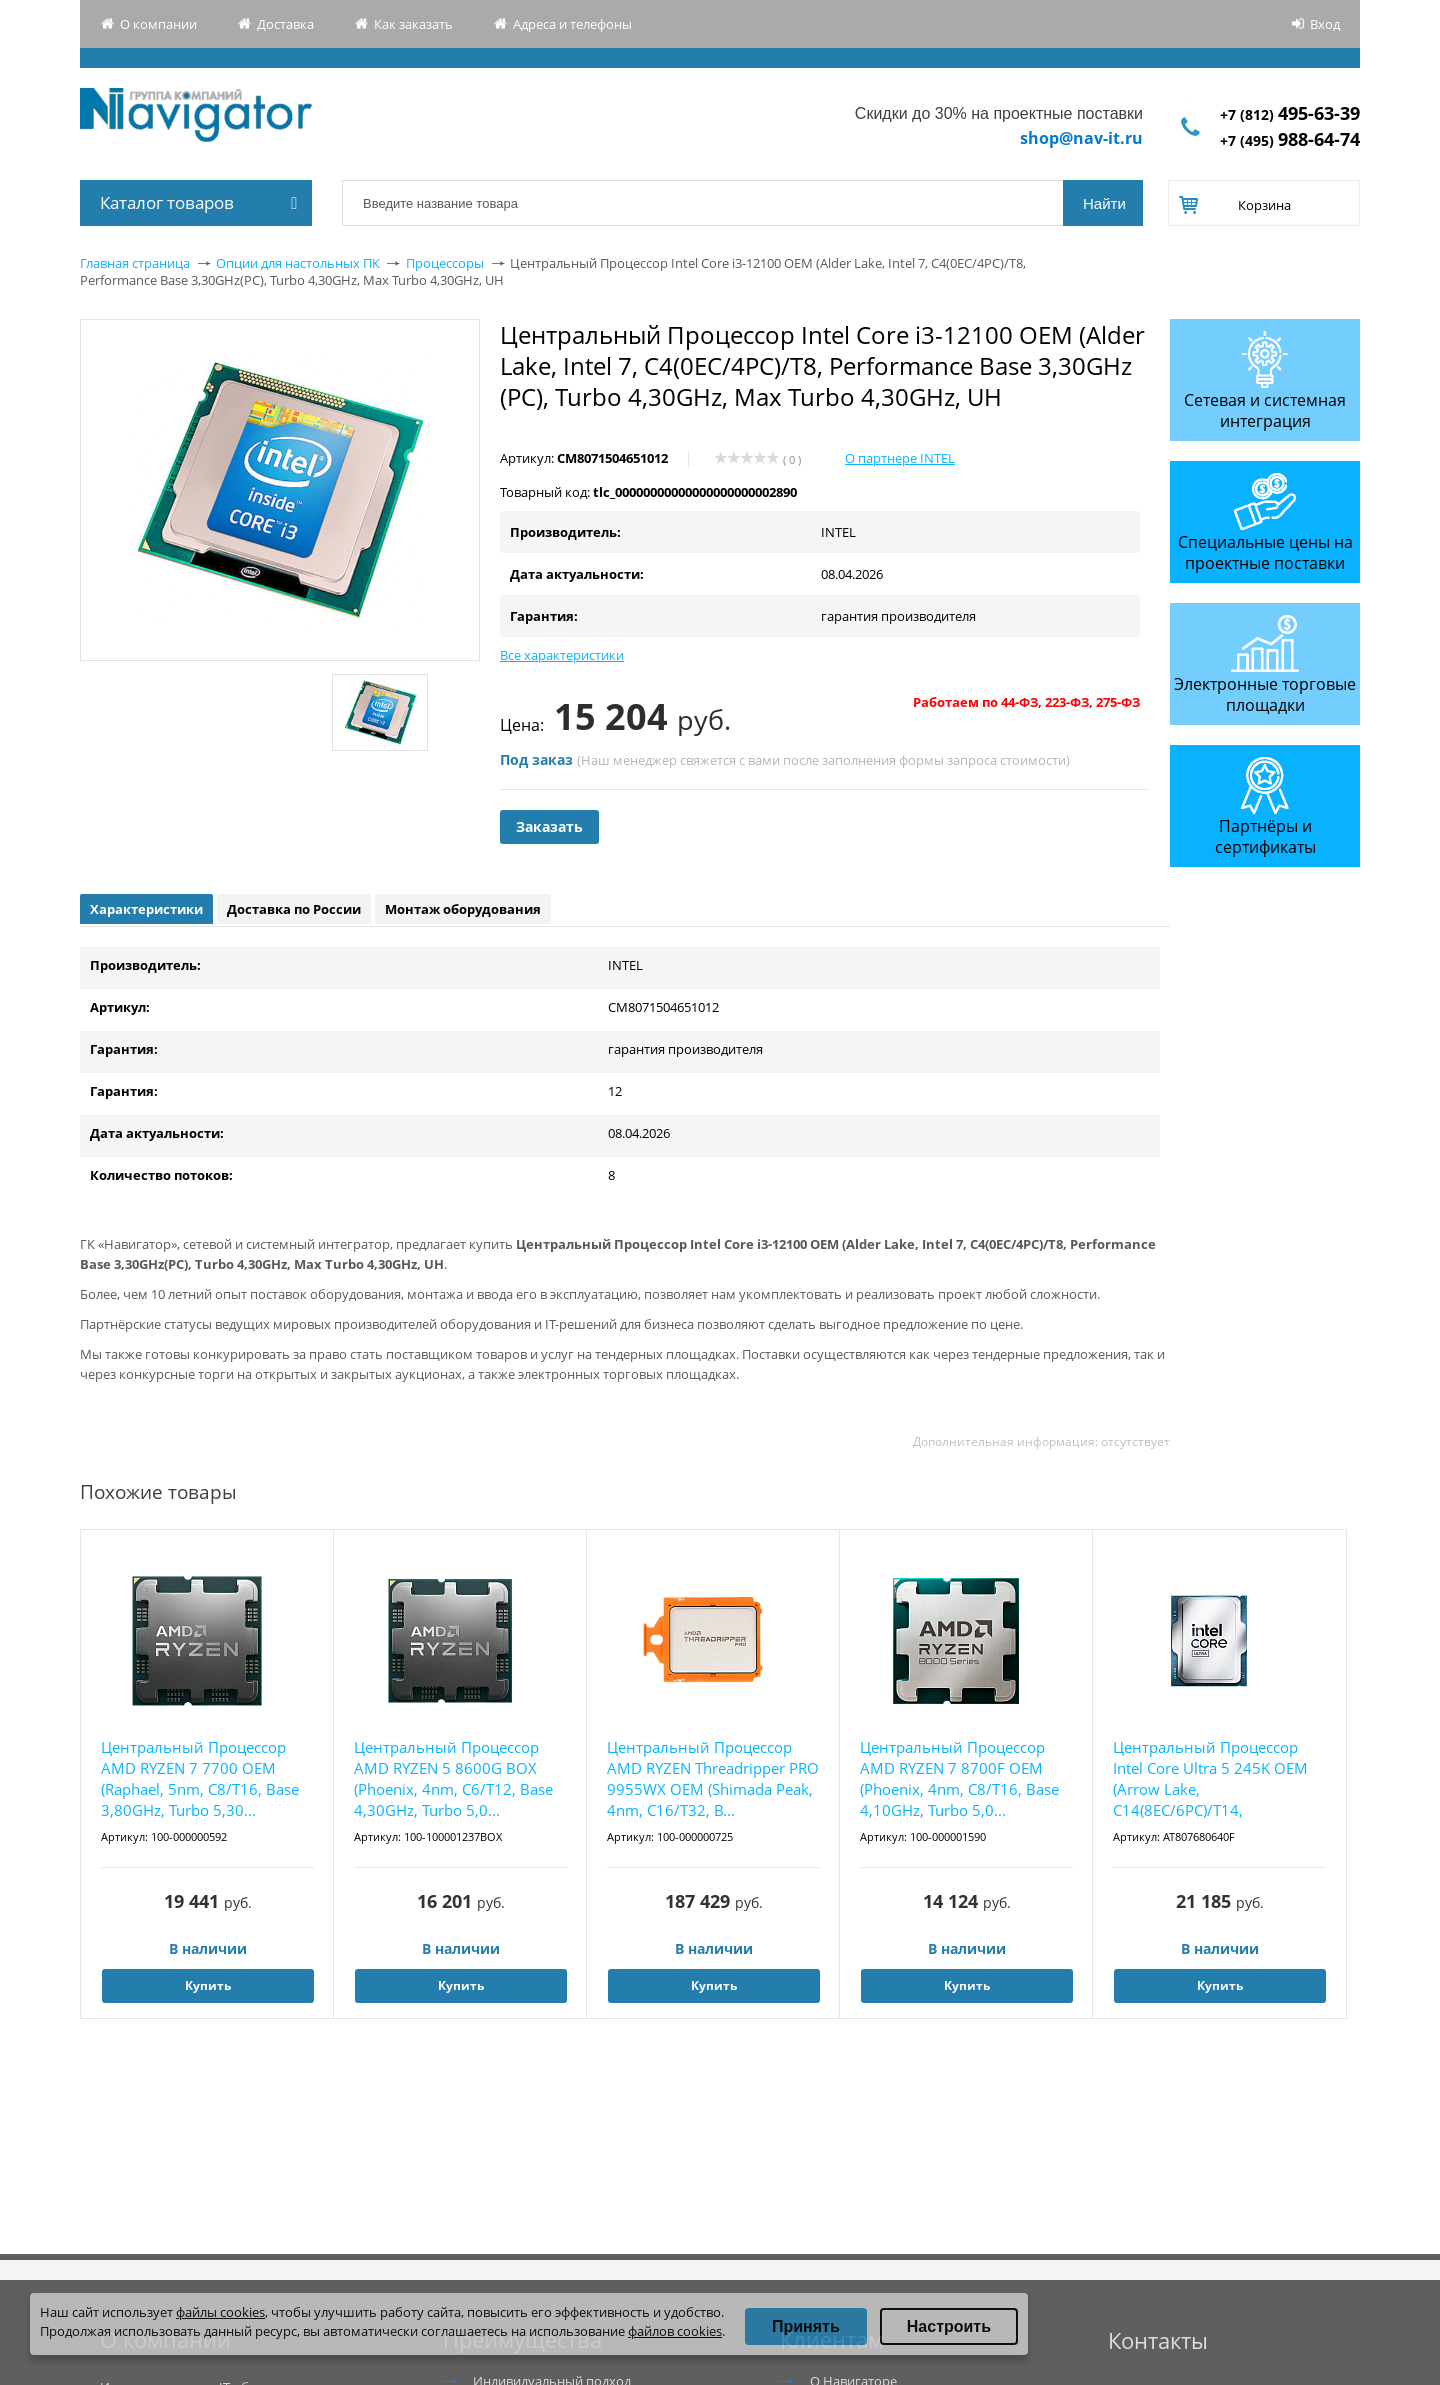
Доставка (285, 24)
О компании (158, 24)
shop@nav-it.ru (1081, 138)
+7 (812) (1290, 114)
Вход (1325, 24)
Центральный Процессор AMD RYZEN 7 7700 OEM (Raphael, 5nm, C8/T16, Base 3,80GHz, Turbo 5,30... (200, 1778)
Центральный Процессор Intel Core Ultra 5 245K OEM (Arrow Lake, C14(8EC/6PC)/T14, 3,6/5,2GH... (1210, 1779)
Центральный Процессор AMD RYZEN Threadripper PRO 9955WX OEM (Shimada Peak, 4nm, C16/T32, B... (713, 1778)
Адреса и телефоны (572, 24)
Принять (806, 2326)
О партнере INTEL (900, 458)
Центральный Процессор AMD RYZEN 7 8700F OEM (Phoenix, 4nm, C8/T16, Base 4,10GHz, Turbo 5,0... (959, 1778)
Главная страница (135, 263)
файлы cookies (220, 2312)
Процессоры (445, 263)
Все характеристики (562, 655)
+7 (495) (1290, 140)
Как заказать (413, 24)
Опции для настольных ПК (298, 263)
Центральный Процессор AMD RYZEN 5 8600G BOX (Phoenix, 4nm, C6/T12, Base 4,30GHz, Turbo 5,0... (453, 1778)
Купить (208, 1985)
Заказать (549, 826)
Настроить (949, 2326)
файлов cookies (675, 2331)
